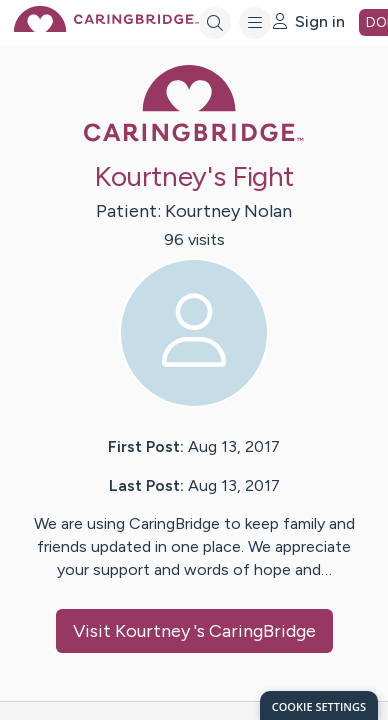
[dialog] (319, 705)
